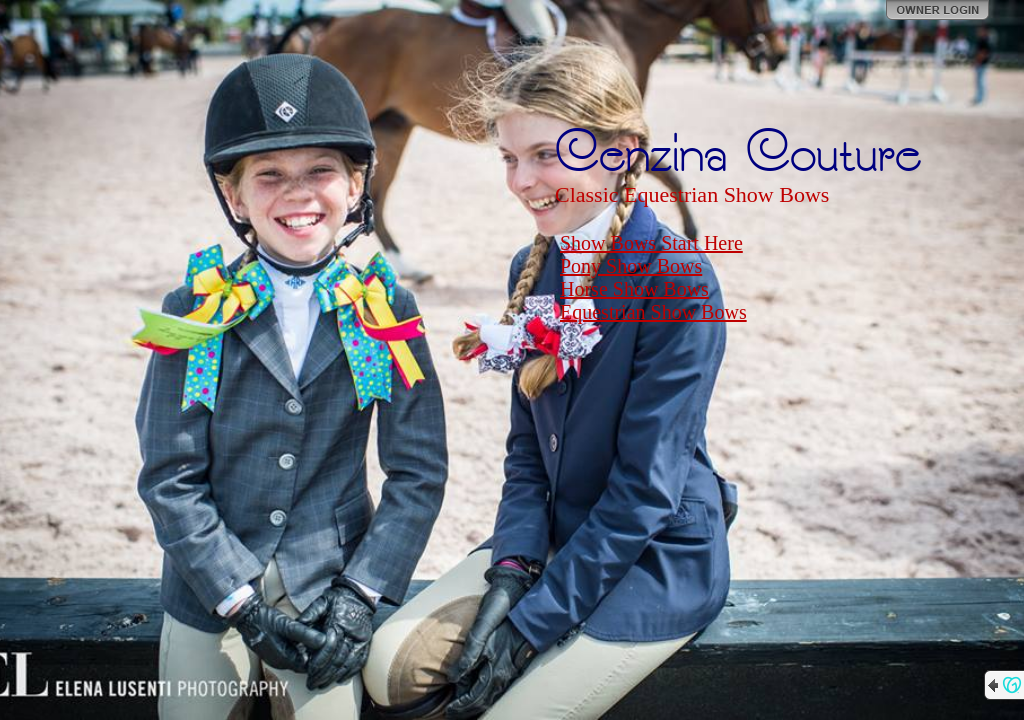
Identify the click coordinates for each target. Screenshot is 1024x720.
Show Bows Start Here (651, 243)
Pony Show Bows (631, 266)
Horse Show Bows (634, 289)
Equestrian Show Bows (653, 312)
